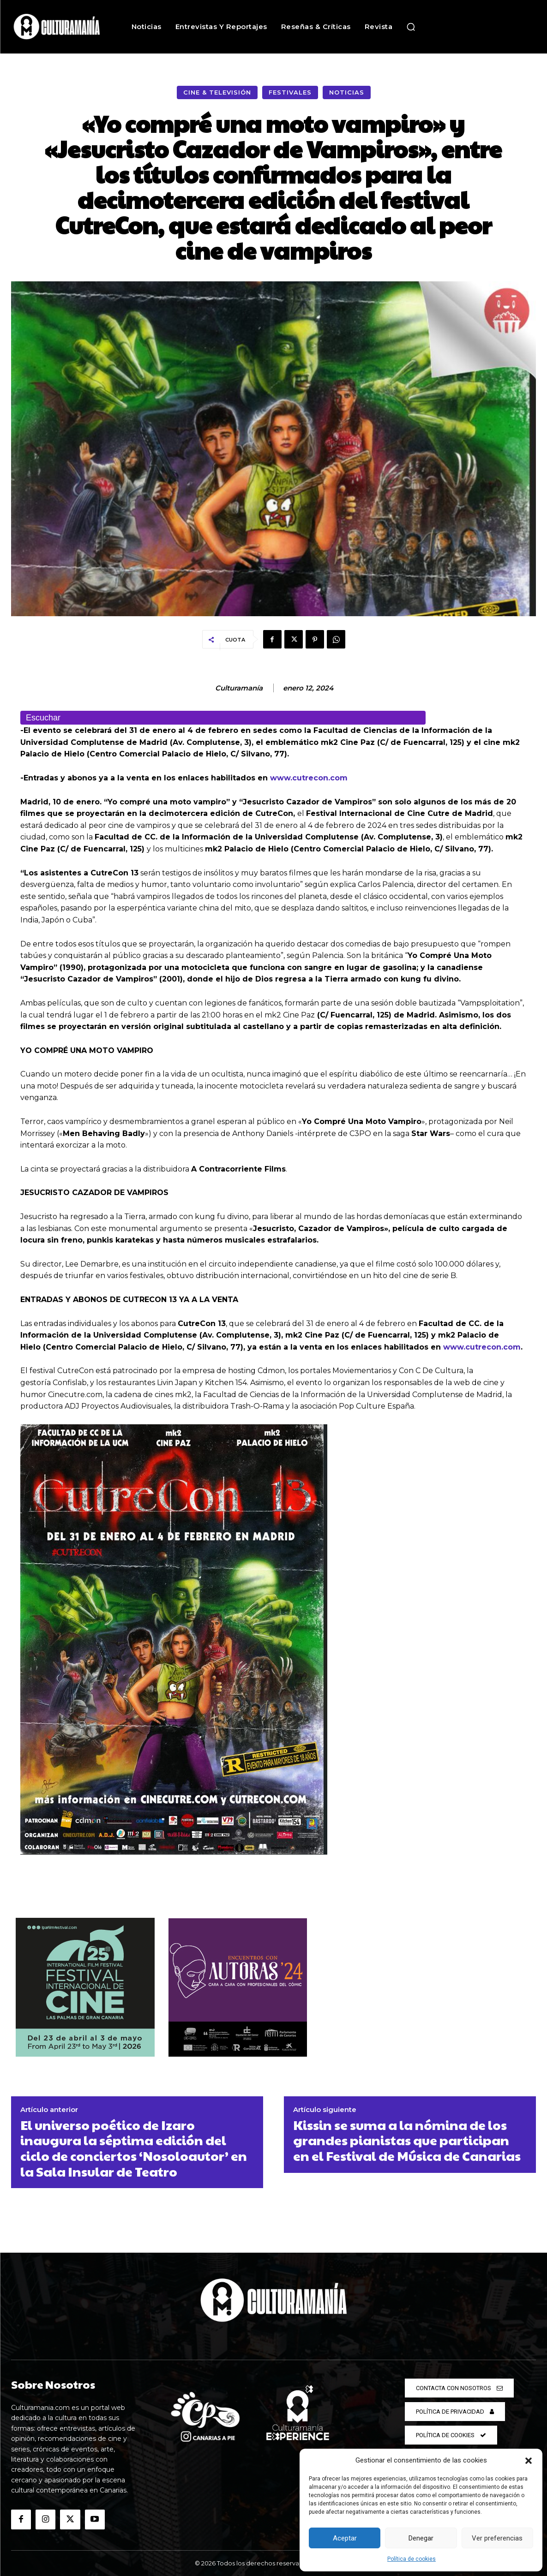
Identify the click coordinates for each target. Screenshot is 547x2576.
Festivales (290, 92)
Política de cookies (411, 2559)
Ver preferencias (497, 2538)
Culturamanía (239, 688)
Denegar (421, 2538)
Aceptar (345, 2538)
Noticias (347, 92)
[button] (528, 2460)
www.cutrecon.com (309, 777)
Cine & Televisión (217, 92)
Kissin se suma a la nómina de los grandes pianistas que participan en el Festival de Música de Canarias (407, 2140)
